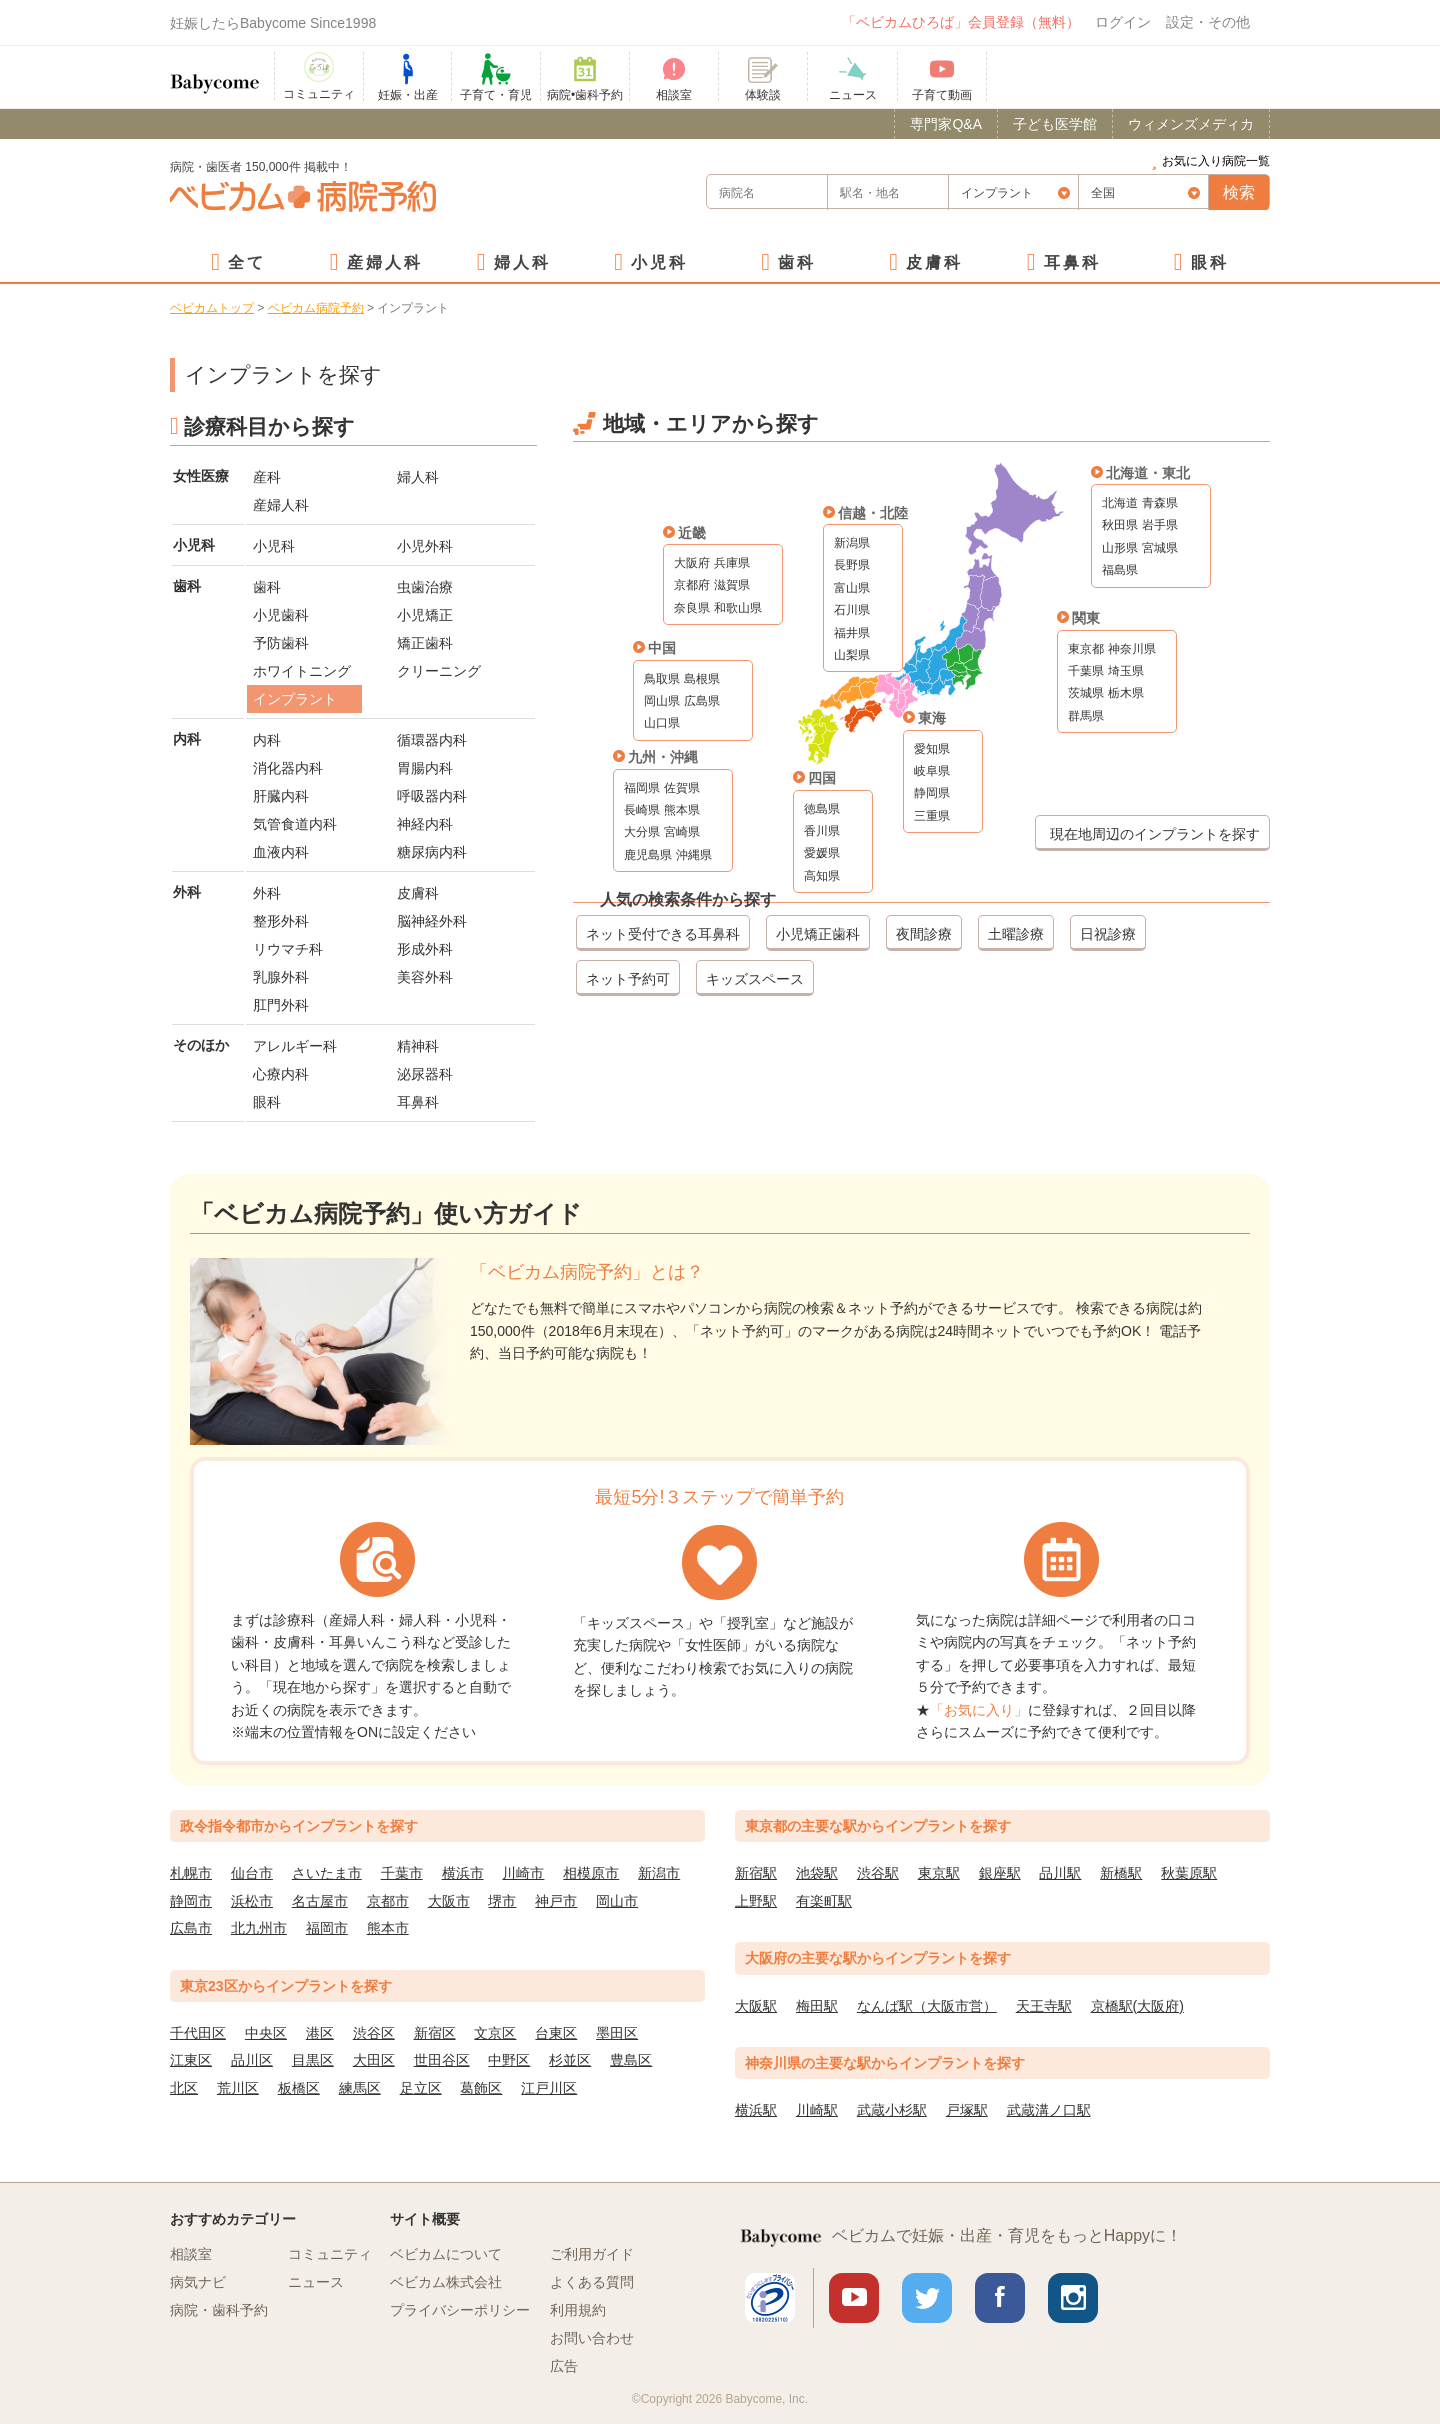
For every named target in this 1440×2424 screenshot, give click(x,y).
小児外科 (425, 546)
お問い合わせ (592, 2338)
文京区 (495, 2033)
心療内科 (281, 1074)
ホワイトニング (302, 671)
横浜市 (463, 1873)
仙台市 (252, 1873)
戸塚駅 (967, 2110)
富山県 (852, 588)
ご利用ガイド (592, 2254)
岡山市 (617, 1901)
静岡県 (932, 793)
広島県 (702, 701)
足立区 (421, 2088)
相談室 (191, 2254)
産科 (267, 477)
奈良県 (692, 608)
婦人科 (522, 262)
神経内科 (425, 824)
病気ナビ (198, 2282)
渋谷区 (374, 2033)
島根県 (702, 679)
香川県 (822, 831)
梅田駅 (817, 2006)
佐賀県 (682, 788)
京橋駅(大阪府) (1137, 2006)
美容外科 (425, 977)
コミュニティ (330, 2254)
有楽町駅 (824, 1901)
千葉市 (402, 1873)
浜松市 (252, 1901)
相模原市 (591, 1873)
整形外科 (281, 921)
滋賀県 (732, 585)
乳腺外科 (281, 977)
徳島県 (822, 809)
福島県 (1120, 570)
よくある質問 (592, 2282)
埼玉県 (1126, 671)
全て (247, 262)
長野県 (852, 565)
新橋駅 (1121, 1873)
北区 (184, 2088)
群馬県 (1086, 716)
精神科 (418, 1046)
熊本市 (388, 1928)
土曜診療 (1016, 934)
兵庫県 (732, 563)
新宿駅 (756, 1873)
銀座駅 (1000, 1873)
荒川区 (238, 2088)
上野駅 (756, 1901)
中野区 (509, 2060)
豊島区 (631, 2060)
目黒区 (313, 2060)
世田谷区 (442, 2060)
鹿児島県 (648, 855)
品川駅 (1060, 1873)
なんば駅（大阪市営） (927, 2006)
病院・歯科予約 (219, 2310)
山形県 (1120, 548)
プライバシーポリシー (460, 2310)
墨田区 (617, 2033)
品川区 (252, 2060)
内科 (267, 740)
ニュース (316, 2282)
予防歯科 (281, 643)
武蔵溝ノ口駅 (1049, 2110)
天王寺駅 (1044, 2006)
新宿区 (435, 2033)
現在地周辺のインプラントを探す (1155, 834)
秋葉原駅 (1189, 1873)
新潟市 (659, 1873)
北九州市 (259, 1928)
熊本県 (682, 810)
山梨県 (852, 655)
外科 (267, 893)
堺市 (502, 1901)
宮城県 (1160, 548)
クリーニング (439, 671)
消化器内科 (288, 768)
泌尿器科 (425, 1074)
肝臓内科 (281, 796)
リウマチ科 (288, 949)
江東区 (191, 2060)
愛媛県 (822, 853)
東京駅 (939, 1873)
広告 (564, 2366)
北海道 (1120, 503)
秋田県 (1120, 525)
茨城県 (1086, 693)
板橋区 (299, 2088)
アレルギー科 (295, 1046)
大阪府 (692, 563)
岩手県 (1160, 525)
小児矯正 (425, 615)
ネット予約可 (628, 979)
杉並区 (570, 2060)
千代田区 (198, 2033)
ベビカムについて (446, 2254)
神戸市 (556, 1901)
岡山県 (662, 701)
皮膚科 (934, 262)
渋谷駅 (878, 1873)
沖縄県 (694, 855)
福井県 (852, 633)
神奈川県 (1132, 649)
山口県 (662, 723)
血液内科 (281, 852)
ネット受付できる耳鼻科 (663, 934)
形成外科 (425, 949)
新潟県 (852, 543)
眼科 (1210, 262)
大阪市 (449, 1901)
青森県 (1160, 503)
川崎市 (523, 1873)
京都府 (692, 585)
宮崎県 (682, 832)
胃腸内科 (425, 768)
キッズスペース (755, 979)
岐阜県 (932, 771)
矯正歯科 (425, 643)
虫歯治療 (425, 587)
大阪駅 (756, 2006)
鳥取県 (662, 679)
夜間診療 (924, 934)
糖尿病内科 (432, 852)
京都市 (388, 1901)
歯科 (797, 262)
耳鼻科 (1072, 262)
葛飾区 (481, 2088)
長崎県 (642, 810)
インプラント (295, 699)
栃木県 (1126, 693)
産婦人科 (385, 262)
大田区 (374, 2060)
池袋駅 (817, 1873)
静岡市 (191, 1901)
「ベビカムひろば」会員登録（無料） (961, 22)
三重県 (932, 816)
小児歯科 (281, 615)
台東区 (556, 2033)
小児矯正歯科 (818, 934)
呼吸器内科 (432, 796)
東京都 (1086, 649)
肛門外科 (281, 1005)
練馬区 (360, 2088)
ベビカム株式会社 (446, 2282)
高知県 (822, 876)
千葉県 (1086, 671)
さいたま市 (327, 1873)
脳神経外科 (432, 921)
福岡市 (327, 1928)
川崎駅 (817, 2110)
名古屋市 (320, 1901)
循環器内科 (432, 740)
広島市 (191, 1928)
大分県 (642, 832)
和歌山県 (738, 608)
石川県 (852, 610)
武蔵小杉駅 (892, 2110)
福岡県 (642, 788)
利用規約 (578, 2310)
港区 (320, 2033)
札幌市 (191, 1873)
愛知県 (932, 749)
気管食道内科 (295, 824)
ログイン (1123, 22)
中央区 (266, 2033)
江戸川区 (549, 2088)
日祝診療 (1108, 934)
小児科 (659, 262)
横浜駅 (756, 2110)
